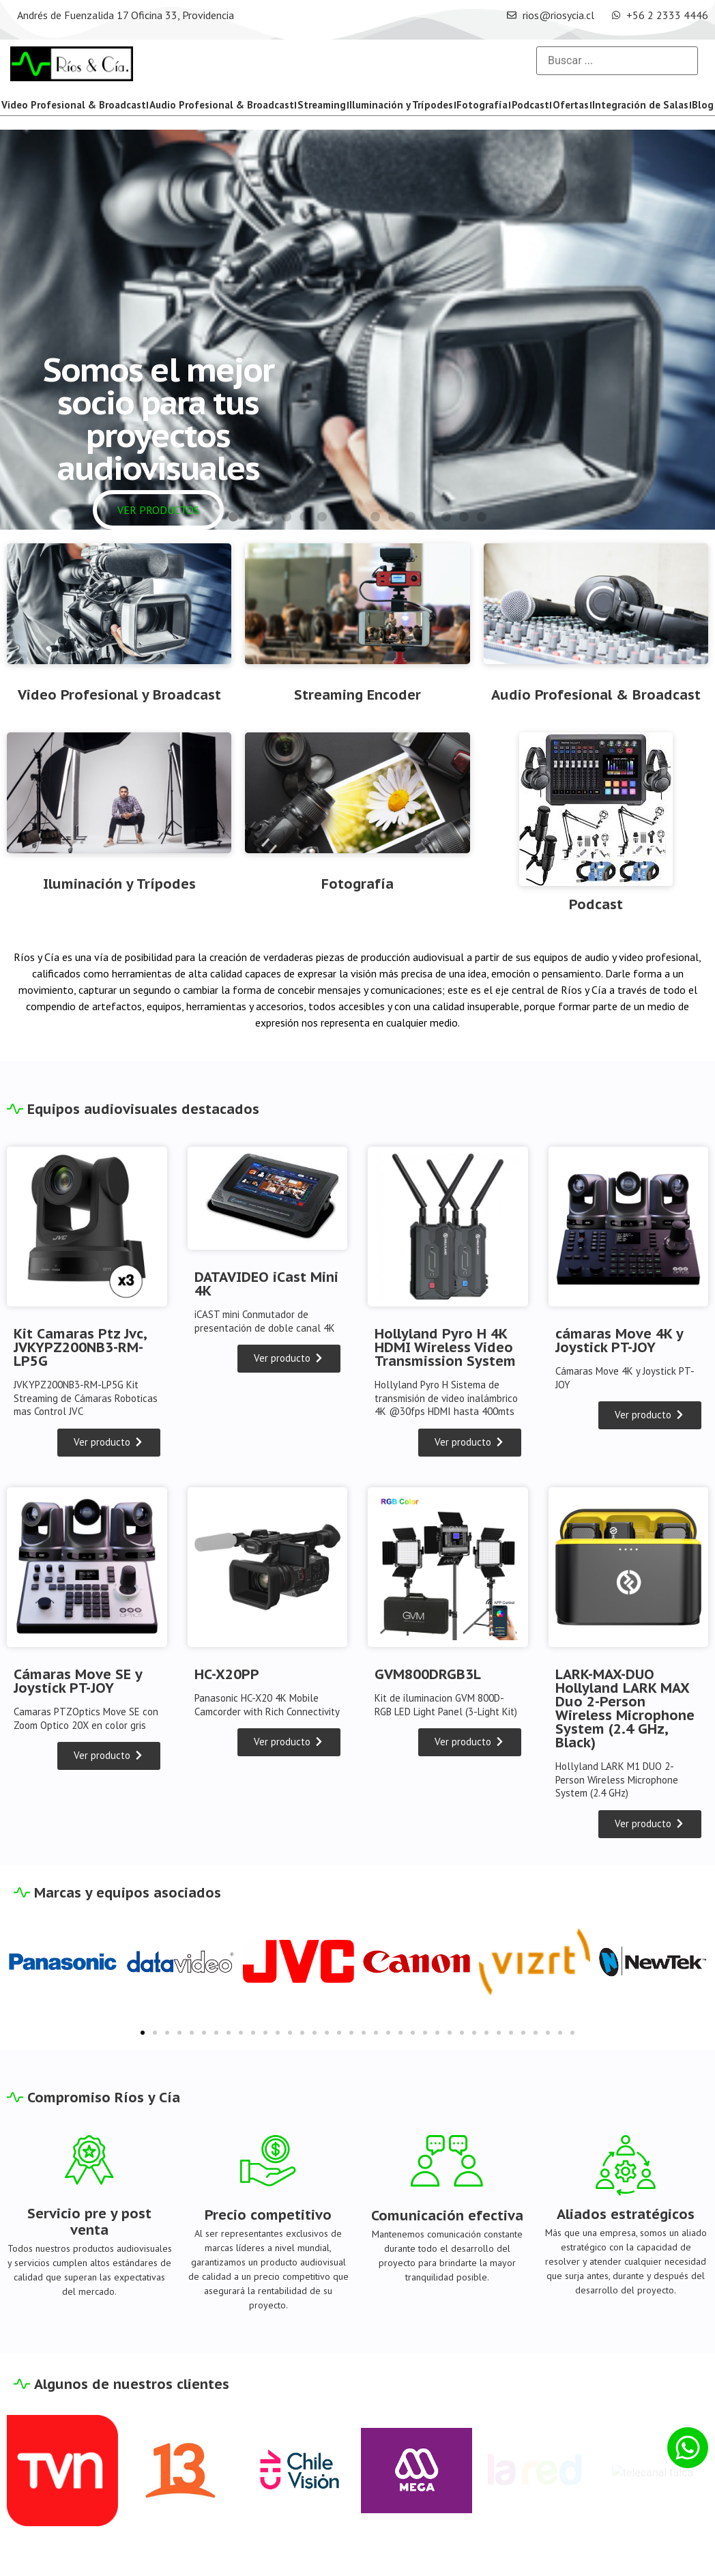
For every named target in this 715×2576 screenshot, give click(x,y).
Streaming (321, 104)
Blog (703, 104)
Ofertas (571, 104)
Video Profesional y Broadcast (119, 695)
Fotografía (482, 104)
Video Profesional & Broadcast (73, 104)
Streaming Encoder (357, 695)
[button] (233, 516)
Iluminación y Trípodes (401, 104)
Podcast (530, 104)
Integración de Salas (640, 104)
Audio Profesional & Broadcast (221, 104)
